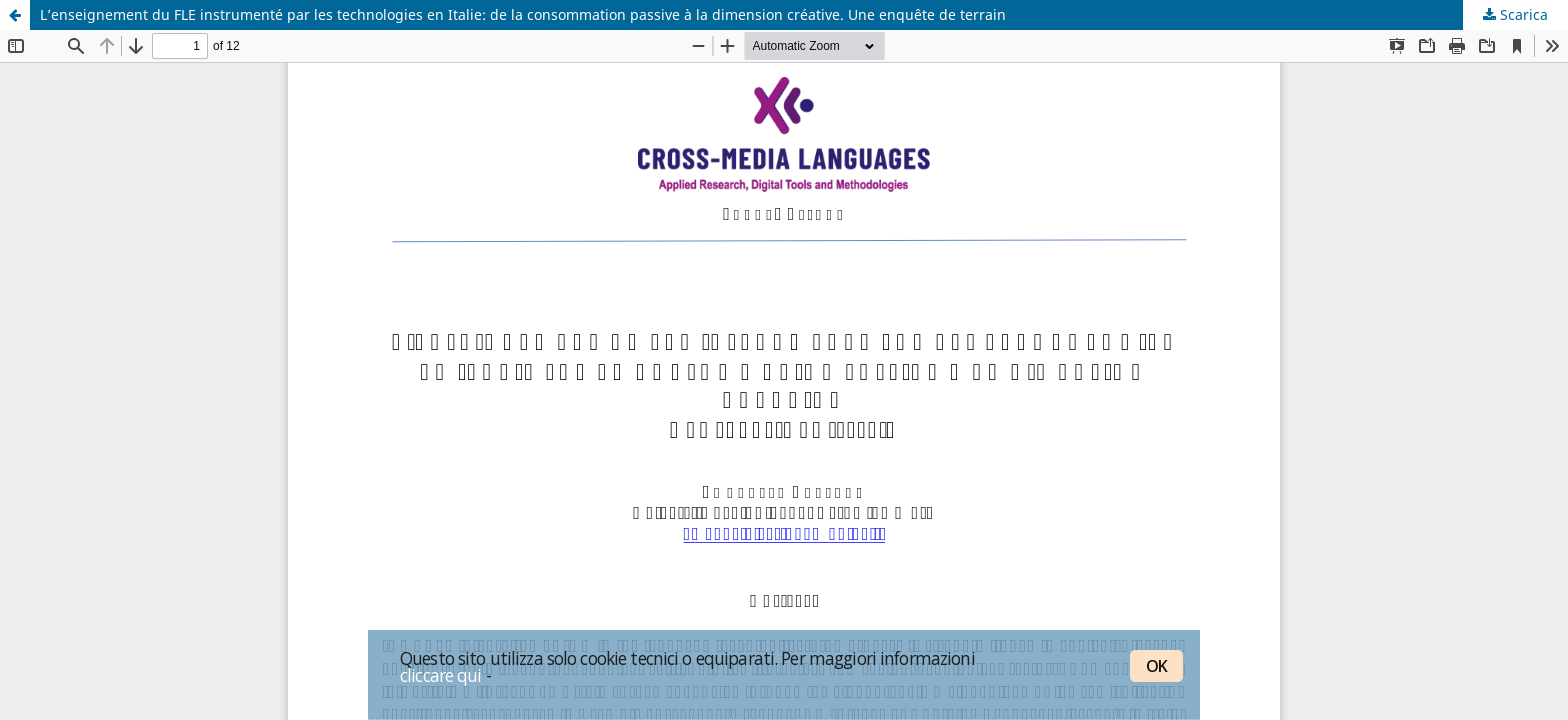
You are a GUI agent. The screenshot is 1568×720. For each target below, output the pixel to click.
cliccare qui (441, 675)
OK (1156, 666)
